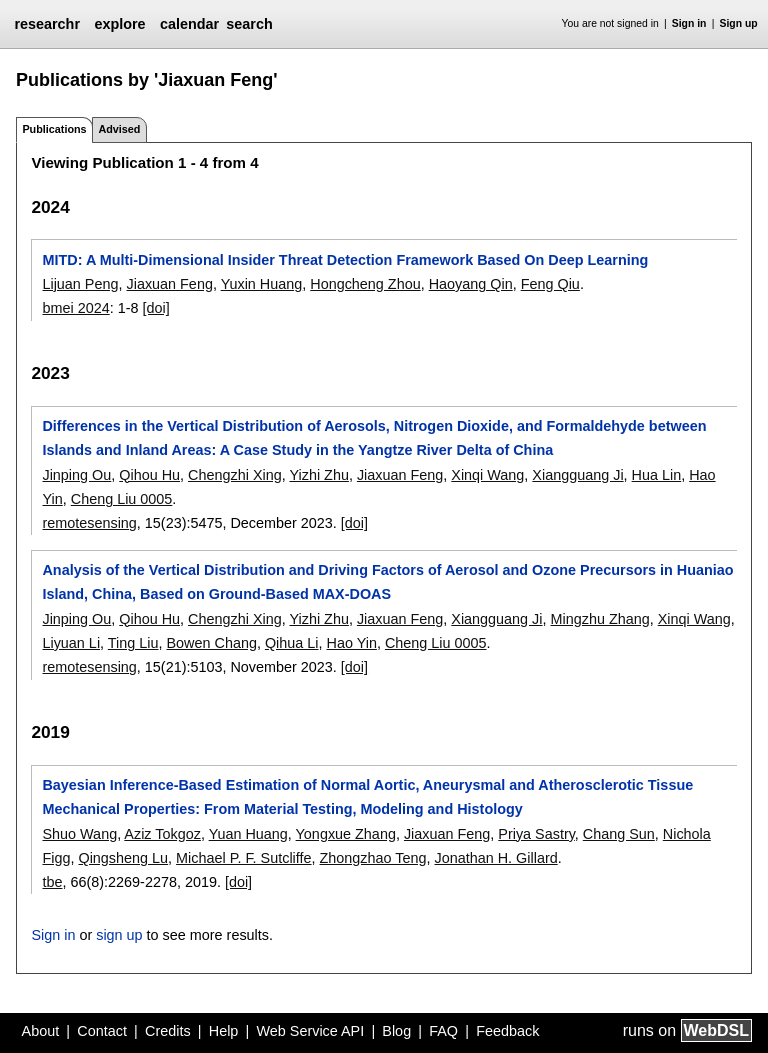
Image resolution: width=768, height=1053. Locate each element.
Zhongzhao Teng (373, 858)
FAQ (443, 1031)
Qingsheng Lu (123, 858)
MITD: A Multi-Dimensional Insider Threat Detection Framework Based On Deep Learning (345, 260)
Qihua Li (292, 643)
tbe (52, 882)
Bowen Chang (212, 643)
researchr (47, 24)
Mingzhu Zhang (600, 619)
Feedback (507, 1031)
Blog (396, 1031)
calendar (189, 24)
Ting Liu (133, 643)
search (249, 24)
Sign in (689, 23)
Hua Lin (657, 475)
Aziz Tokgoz (162, 834)
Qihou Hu (149, 475)
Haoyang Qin (471, 284)
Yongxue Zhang (346, 834)
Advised (119, 129)
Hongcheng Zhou (365, 284)
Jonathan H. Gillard (496, 858)
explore (119, 24)
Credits (168, 1031)
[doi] (156, 308)
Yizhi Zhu (318, 475)
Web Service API (310, 1031)
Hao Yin (352, 643)
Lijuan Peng (80, 284)
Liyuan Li (71, 643)
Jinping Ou (76, 475)
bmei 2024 (75, 308)
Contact (102, 1031)
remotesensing (89, 523)
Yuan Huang (248, 834)
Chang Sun (619, 834)
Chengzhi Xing (235, 475)
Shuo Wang (79, 834)
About (41, 1031)
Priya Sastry (536, 834)
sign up (119, 935)
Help (224, 1031)
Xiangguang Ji (577, 475)
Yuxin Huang (262, 284)
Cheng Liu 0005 (122, 499)
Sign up (739, 23)
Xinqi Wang (487, 475)
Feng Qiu (550, 284)
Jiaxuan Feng (169, 284)
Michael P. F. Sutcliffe (243, 858)
